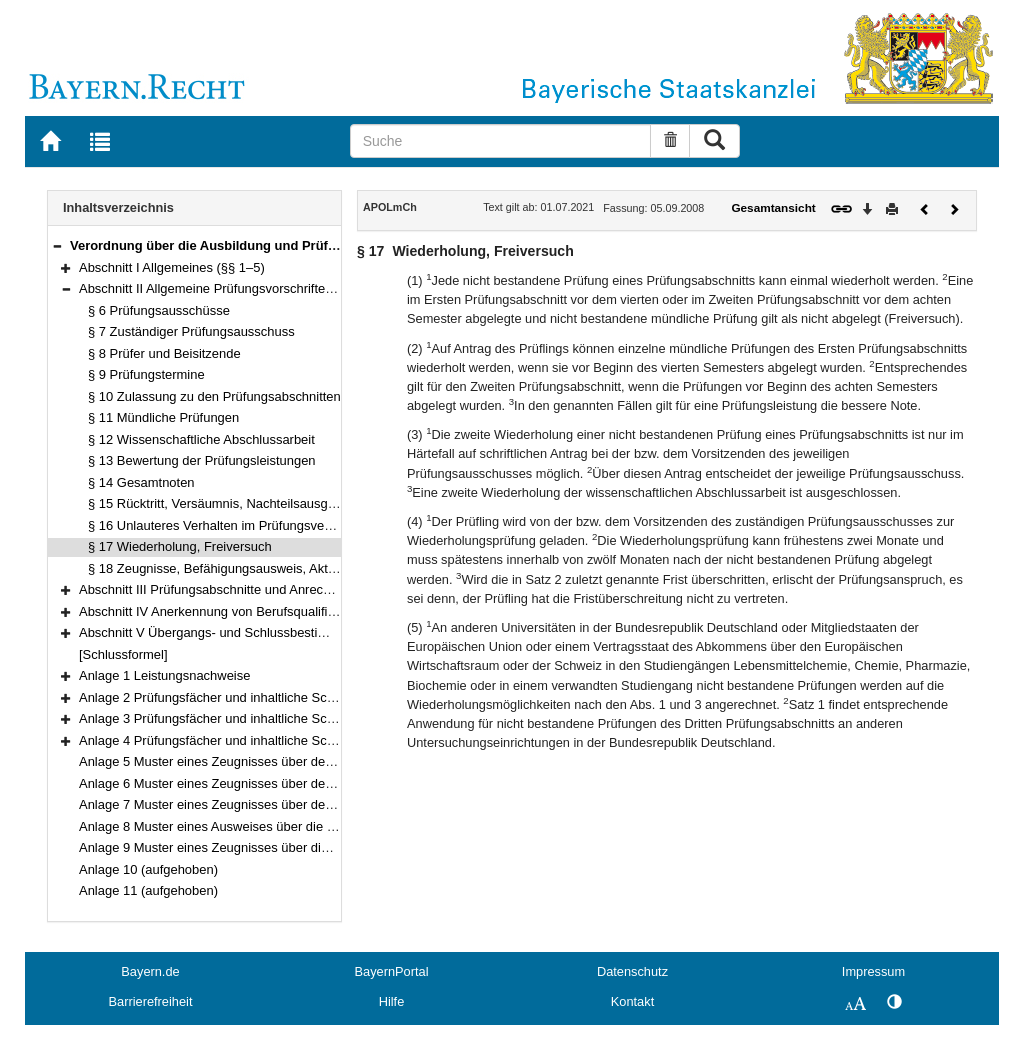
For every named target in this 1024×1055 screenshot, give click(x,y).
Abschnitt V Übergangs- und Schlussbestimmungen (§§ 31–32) (260, 632)
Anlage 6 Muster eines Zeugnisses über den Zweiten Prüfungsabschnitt (284, 783)
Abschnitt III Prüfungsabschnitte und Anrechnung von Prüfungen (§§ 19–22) (296, 589)
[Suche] (501, 141)
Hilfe (392, 1001)
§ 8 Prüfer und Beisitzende (164, 353)
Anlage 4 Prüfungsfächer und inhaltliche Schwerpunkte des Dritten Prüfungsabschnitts (326, 740)
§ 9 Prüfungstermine (146, 374)
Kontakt (632, 1001)
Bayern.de (150, 971)
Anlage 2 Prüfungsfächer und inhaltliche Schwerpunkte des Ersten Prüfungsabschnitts (326, 697)
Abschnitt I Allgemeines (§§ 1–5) (172, 267)
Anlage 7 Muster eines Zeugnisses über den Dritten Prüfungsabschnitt (280, 804)
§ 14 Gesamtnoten (141, 482)
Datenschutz (632, 971)
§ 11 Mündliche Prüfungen (163, 417)
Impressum (873, 971)
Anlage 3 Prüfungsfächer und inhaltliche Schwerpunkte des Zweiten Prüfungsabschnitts (330, 718)
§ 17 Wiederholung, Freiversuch (180, 546)
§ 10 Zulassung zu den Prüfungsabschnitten (214, 396)
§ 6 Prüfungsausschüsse (159, 310)
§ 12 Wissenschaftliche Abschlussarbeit (201, 439)
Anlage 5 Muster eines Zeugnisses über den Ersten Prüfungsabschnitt (280, 761)
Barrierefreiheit (151, 1001)
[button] (57, 245)
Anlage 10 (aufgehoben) (148, 869)
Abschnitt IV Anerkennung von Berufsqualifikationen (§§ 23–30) (261, 611)
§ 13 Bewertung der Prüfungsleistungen (202, 460)
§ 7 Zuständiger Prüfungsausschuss (191, 331)
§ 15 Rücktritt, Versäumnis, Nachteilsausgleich (221, 503)
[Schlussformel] (123, 654)
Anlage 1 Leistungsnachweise (164, 675)
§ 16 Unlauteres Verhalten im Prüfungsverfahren (226, 525)
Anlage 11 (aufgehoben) (148, 890)
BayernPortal (392, 971)
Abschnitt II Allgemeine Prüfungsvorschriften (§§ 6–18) (235, 288)
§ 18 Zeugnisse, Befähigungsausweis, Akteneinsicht (237, 568)
